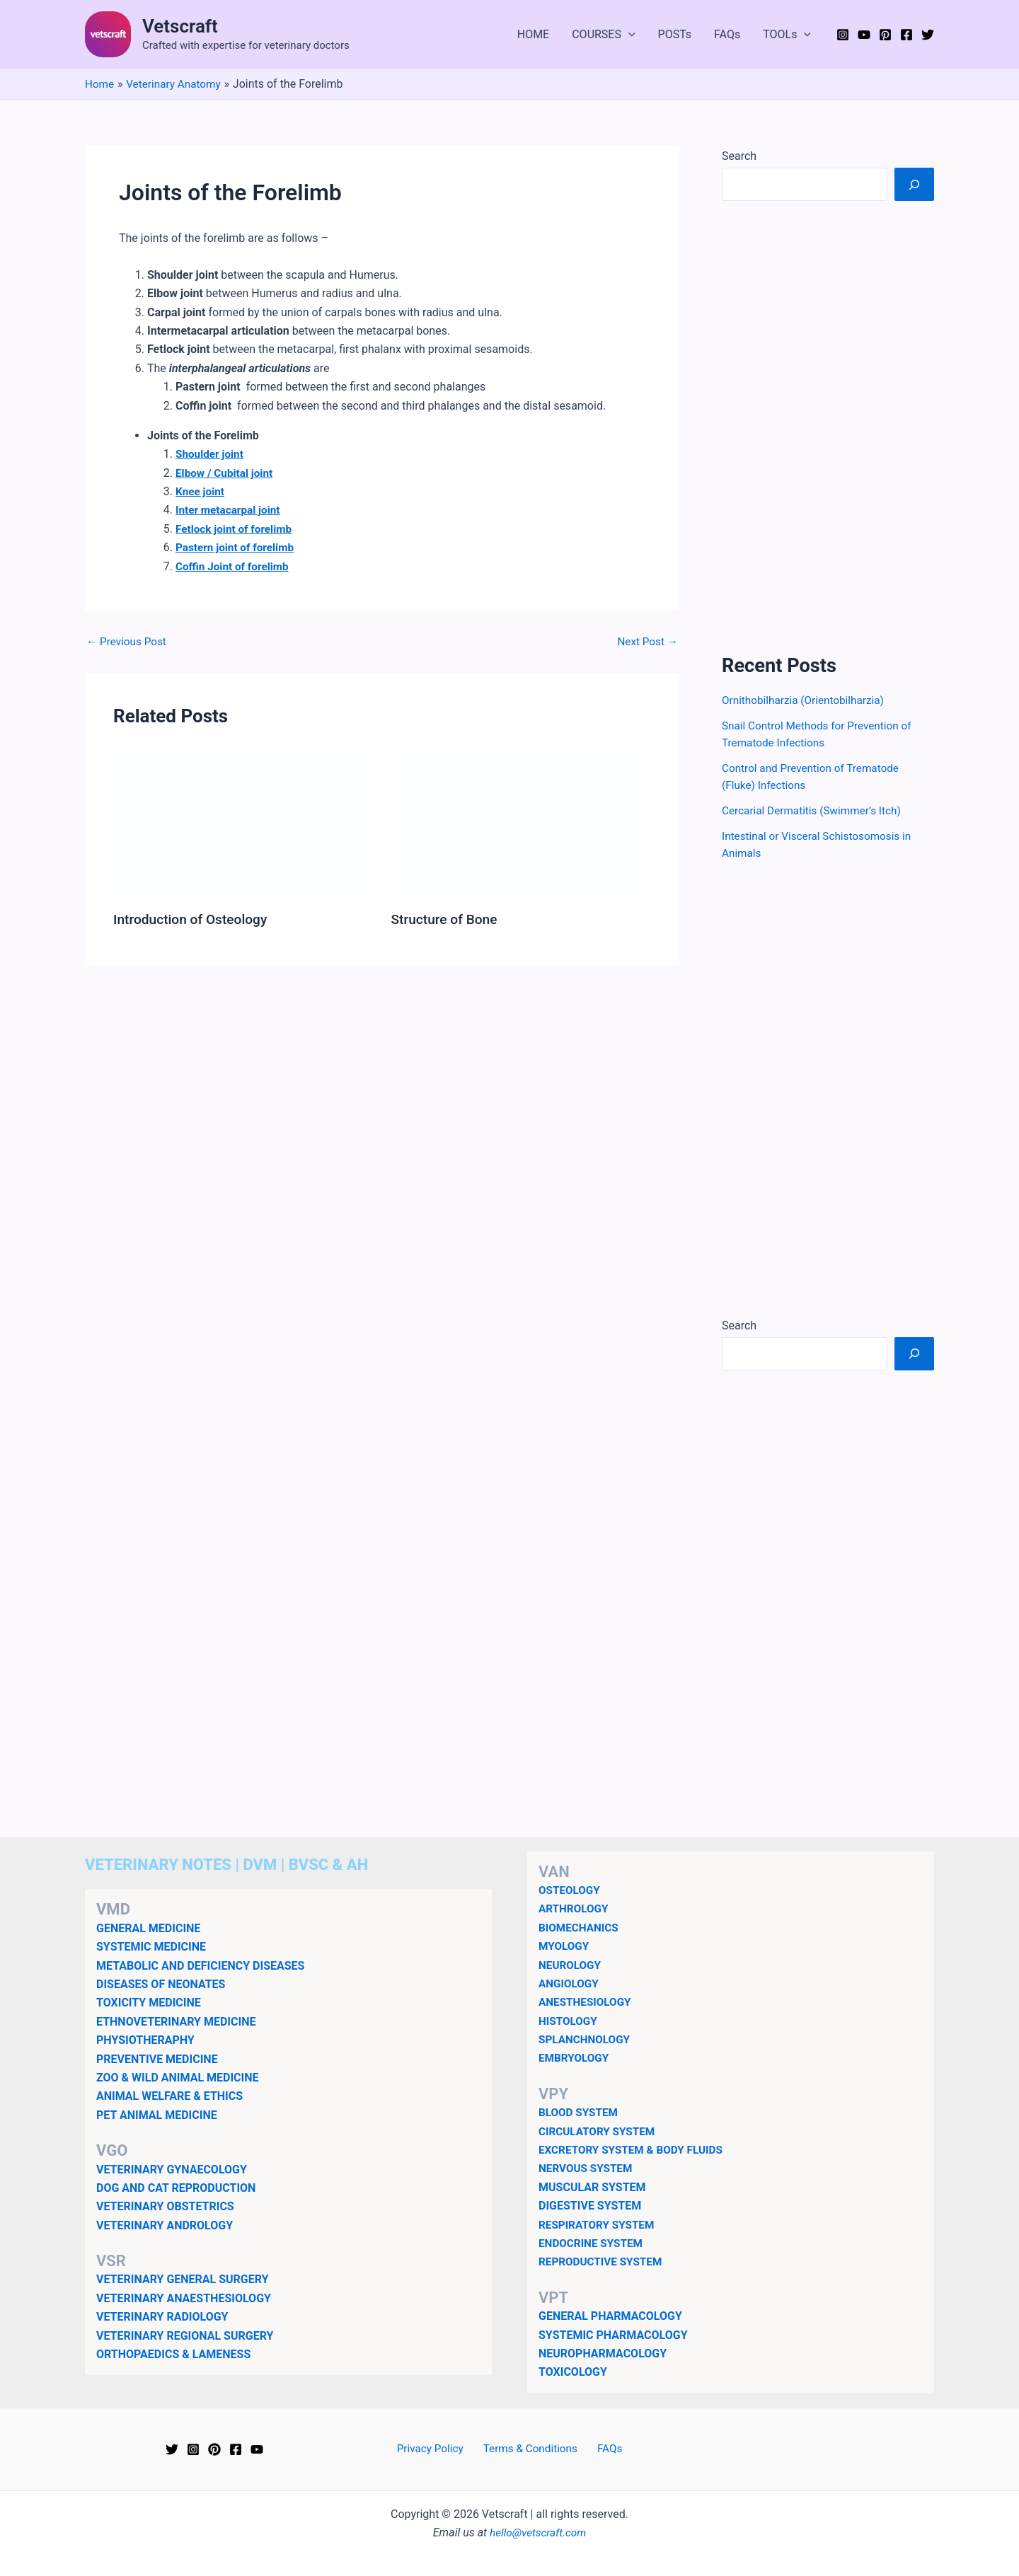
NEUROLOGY (571, 1964)
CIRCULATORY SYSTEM (599, 2131)
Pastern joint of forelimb (237, 547)
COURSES (603, 34)
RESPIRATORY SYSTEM (599, 2224)
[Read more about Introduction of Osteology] (243, 826)
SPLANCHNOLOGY (586, 2039)
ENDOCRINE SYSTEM (593, 2243)
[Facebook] (906, 34)
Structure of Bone (446, 919)
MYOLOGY (565, 1946)
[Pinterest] (885, 34)
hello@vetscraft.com (538, 2532)
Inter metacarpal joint (229, 509)
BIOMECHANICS (580, 1927)
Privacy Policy (436, 2449)
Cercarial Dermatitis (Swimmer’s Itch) (815, 810)
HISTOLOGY (569, 2021)
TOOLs (787, 34)
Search (739, 156)
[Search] (914, 184)
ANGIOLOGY (570, 1983)
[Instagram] (842, 34)
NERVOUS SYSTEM (588, 2168)
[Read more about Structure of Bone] (521, 826)
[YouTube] (864, 34)
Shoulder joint (210, 454)
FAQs (727, 34)
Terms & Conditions (531, 2449)
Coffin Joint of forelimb (234, 566)
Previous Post (128, 641)
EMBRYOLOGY (575, 2057)
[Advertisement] (828, 427)
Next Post (646, 641)
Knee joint (200, 491)
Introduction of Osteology (193, 919)
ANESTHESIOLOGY (587, 2002)
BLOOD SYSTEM (580, 2112)
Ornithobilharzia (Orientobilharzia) (807, 700)
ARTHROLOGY (575, 1908)
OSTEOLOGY (571, 1890)
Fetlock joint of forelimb (236, 529)
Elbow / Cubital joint (226, 473)
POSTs (675, 34)
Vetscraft (180, 26)
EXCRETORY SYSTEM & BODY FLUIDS (635, 2149)
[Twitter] (927, 34)
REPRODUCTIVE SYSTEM (603, 2261)
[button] (628, 34)
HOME (533, 34)
